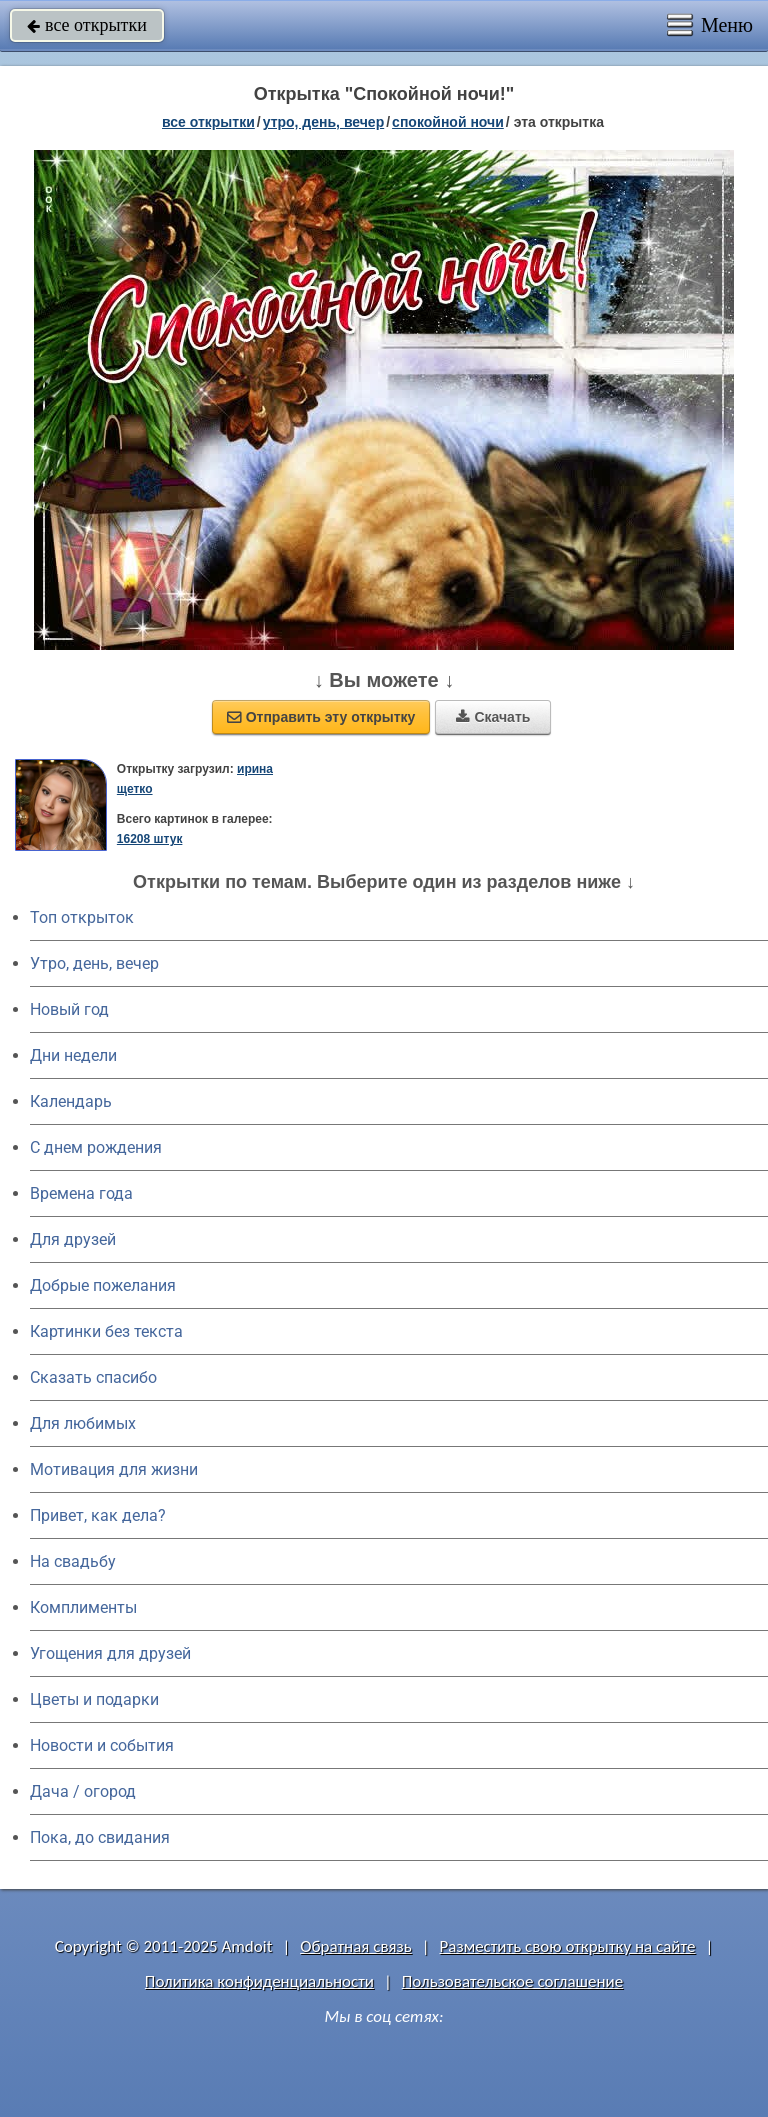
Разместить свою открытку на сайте (568, 1946)
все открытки (87, 25)
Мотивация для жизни (114, 1469)
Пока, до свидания (100, 1837)
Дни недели (73, 1055)
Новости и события (102, 1745)
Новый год (69, 1009)
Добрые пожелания (103, 1285)
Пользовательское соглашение (512, 1981)
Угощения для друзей (110, 1653)
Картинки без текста (106, 1331)
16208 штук (150, 839)
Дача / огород (83, 1791)
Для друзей (73, 1239)
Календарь (71, 1101)
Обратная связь (356, 1946)
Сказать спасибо (93, 1377)
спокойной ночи (448, 122)
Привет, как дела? (98, 1515)
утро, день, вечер (324, 122)
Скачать (493, 717)
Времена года (81, 1193)
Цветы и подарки (94, 1699)
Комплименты (83, 1607)
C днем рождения (96, 1147)
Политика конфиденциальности (259, 1981)
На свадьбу (73, 1561)
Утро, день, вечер (94, 963)
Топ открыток (82, 917)
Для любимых (83, 1423)
